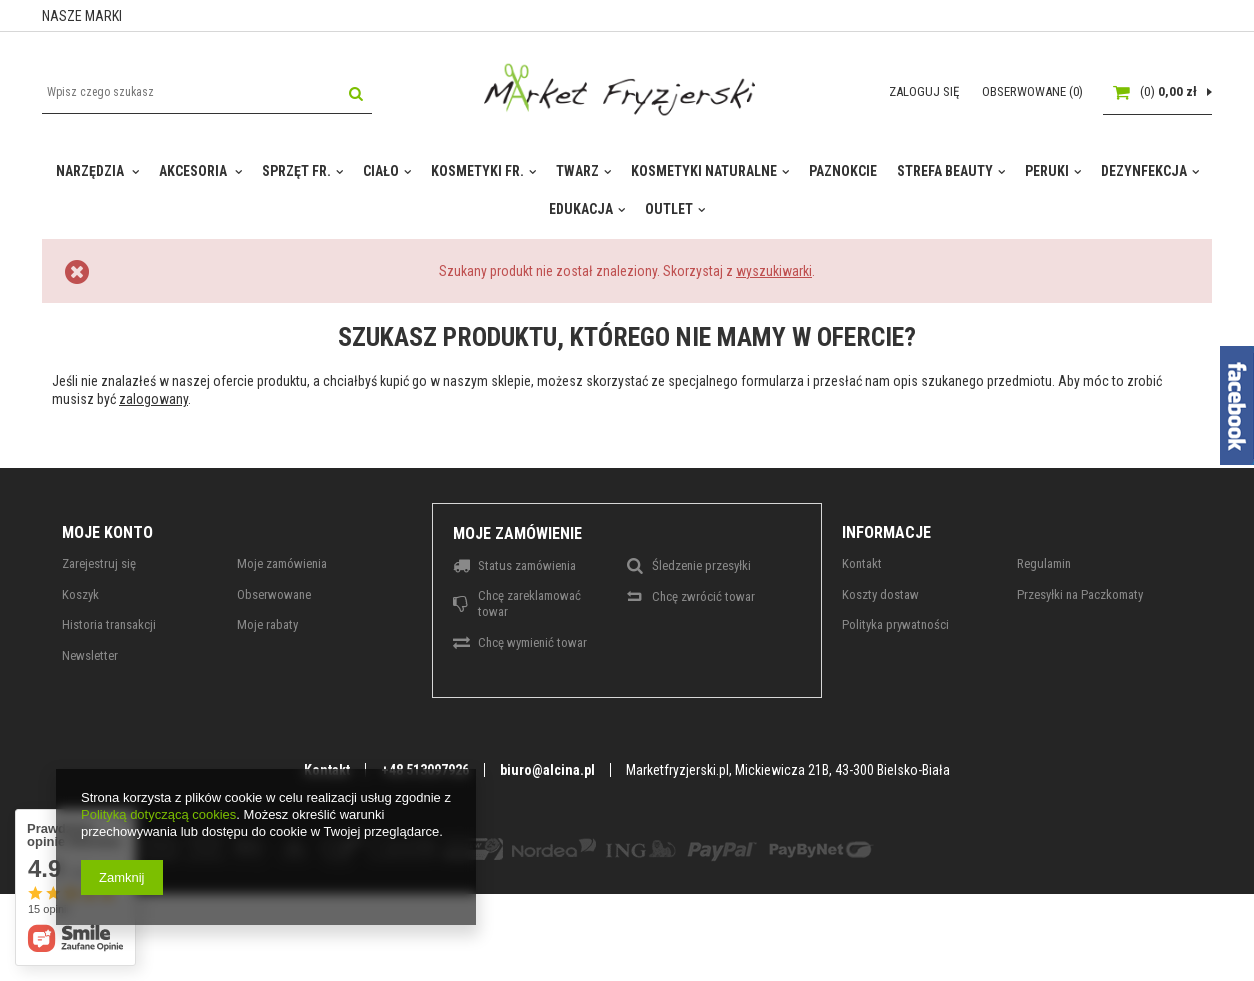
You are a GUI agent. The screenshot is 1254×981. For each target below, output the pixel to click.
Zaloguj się (925, 91)
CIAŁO (381, 171)
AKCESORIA (194, 171)
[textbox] (207, 92)
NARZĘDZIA (91, 171)
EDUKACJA (581, 209)
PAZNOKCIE (843, 171)
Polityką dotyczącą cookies (158, 814)
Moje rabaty (267, 624)
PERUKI (1047, 171)
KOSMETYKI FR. (477, 171)
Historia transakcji (109, 624)
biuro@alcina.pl (547, 770)
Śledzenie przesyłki (701, 565)
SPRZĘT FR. (296, 171)
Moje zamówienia (282, 563)
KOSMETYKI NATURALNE (704, 171)
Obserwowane (274, 594)
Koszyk (80, 594)
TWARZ (577, 171)
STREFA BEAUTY (945, 171)
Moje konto (107, 532)
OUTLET (669, 209)
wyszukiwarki (774, 271)
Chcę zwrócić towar (703, 596)
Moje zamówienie (517, 533)
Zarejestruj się (99, 563)
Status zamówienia (527, 565)
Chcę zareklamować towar (529, 603)
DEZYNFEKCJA (1144, 171)
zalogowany (153, 399)
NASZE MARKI (82, 16)
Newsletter (90, 655)
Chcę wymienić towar (532, 642)
